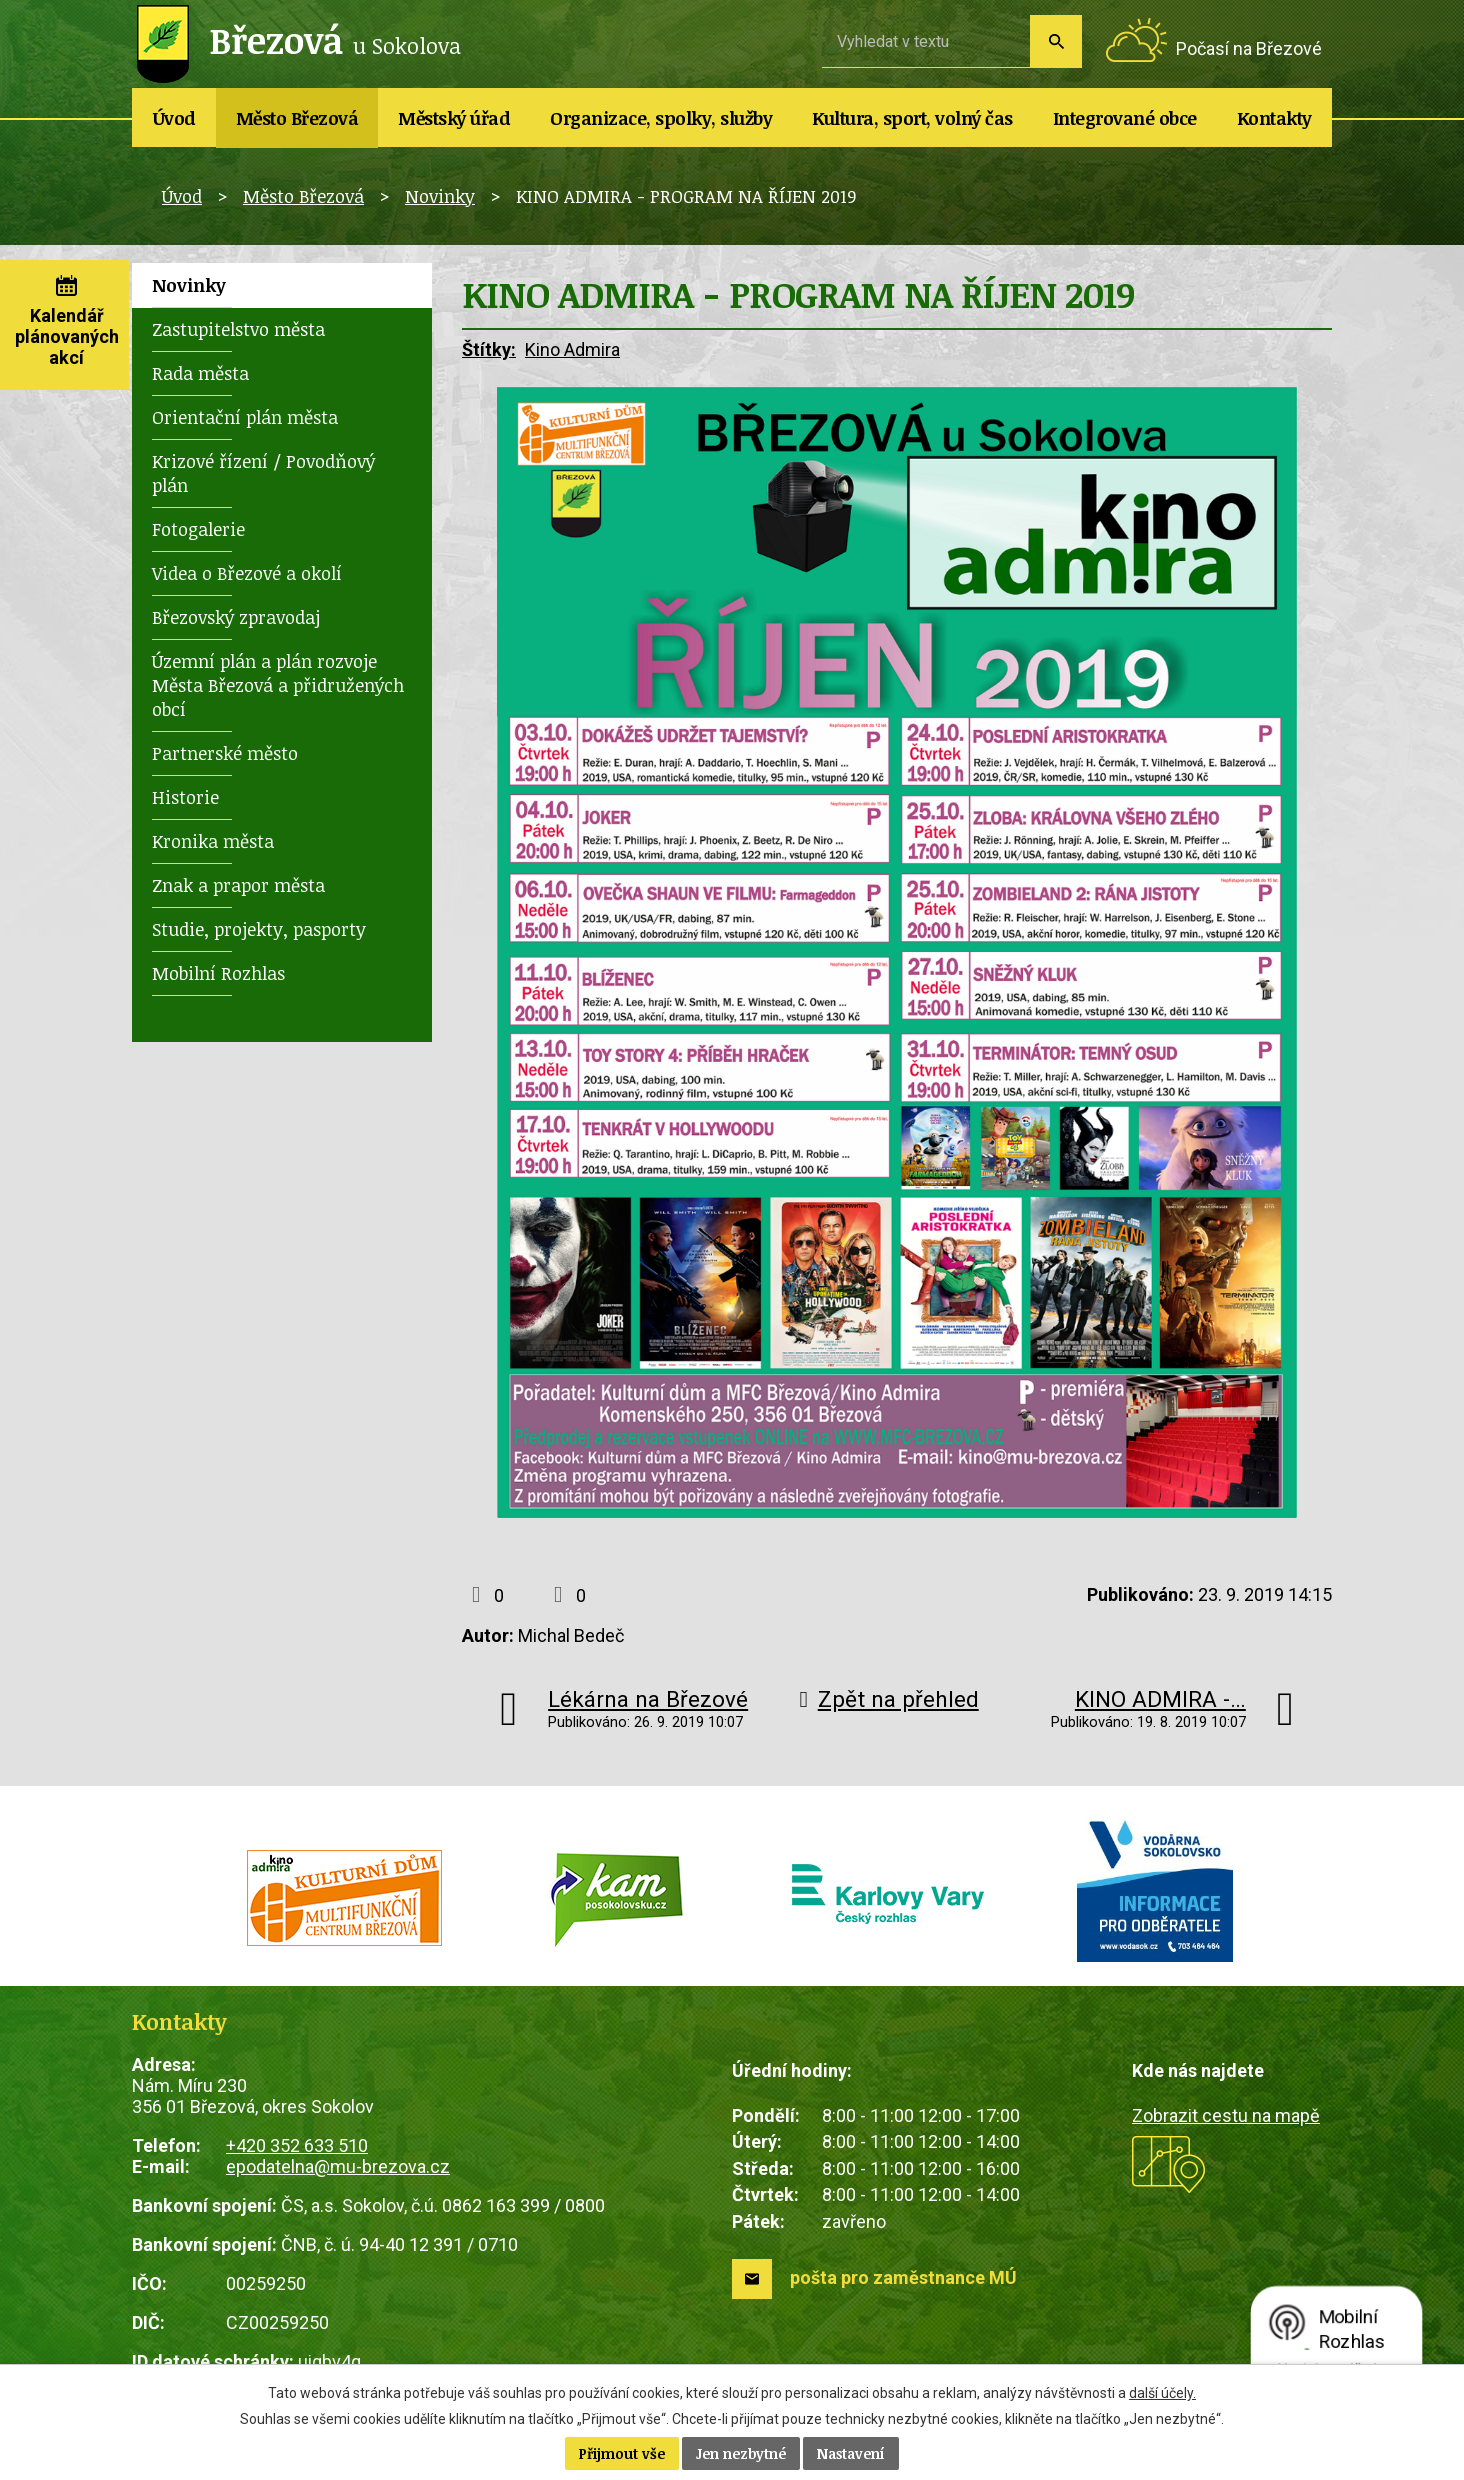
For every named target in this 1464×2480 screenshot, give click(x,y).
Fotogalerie (198, 529)
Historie (185, 797)
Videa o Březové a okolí (247, 573)
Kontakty (1274, 118)
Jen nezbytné (741, 2453)
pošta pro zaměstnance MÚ (903, 2277)
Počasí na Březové (1249, 48)
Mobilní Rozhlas (218, 973)
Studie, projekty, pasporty (259, 929)
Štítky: (489, 349)
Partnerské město (225, 753)
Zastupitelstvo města (238, 329)
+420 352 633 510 (297, 2145)
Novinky (440, 196)
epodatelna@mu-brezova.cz (338, 2166)
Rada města (200, 373)
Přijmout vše (622, 2453)
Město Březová (297, 118)
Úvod (174, 118)
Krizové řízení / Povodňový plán (263, 473)
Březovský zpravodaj (236, 617)
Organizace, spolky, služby (661, 118)
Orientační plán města (245, 417)
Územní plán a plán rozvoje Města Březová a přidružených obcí (278, 685)
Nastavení (851, 2453)
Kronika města (213, 841)
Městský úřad (454, 118)
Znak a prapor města (238, 885)
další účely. (1162, 2393)
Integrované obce (1125, 118)
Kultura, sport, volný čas (912, 118)
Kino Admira (572, 349)
